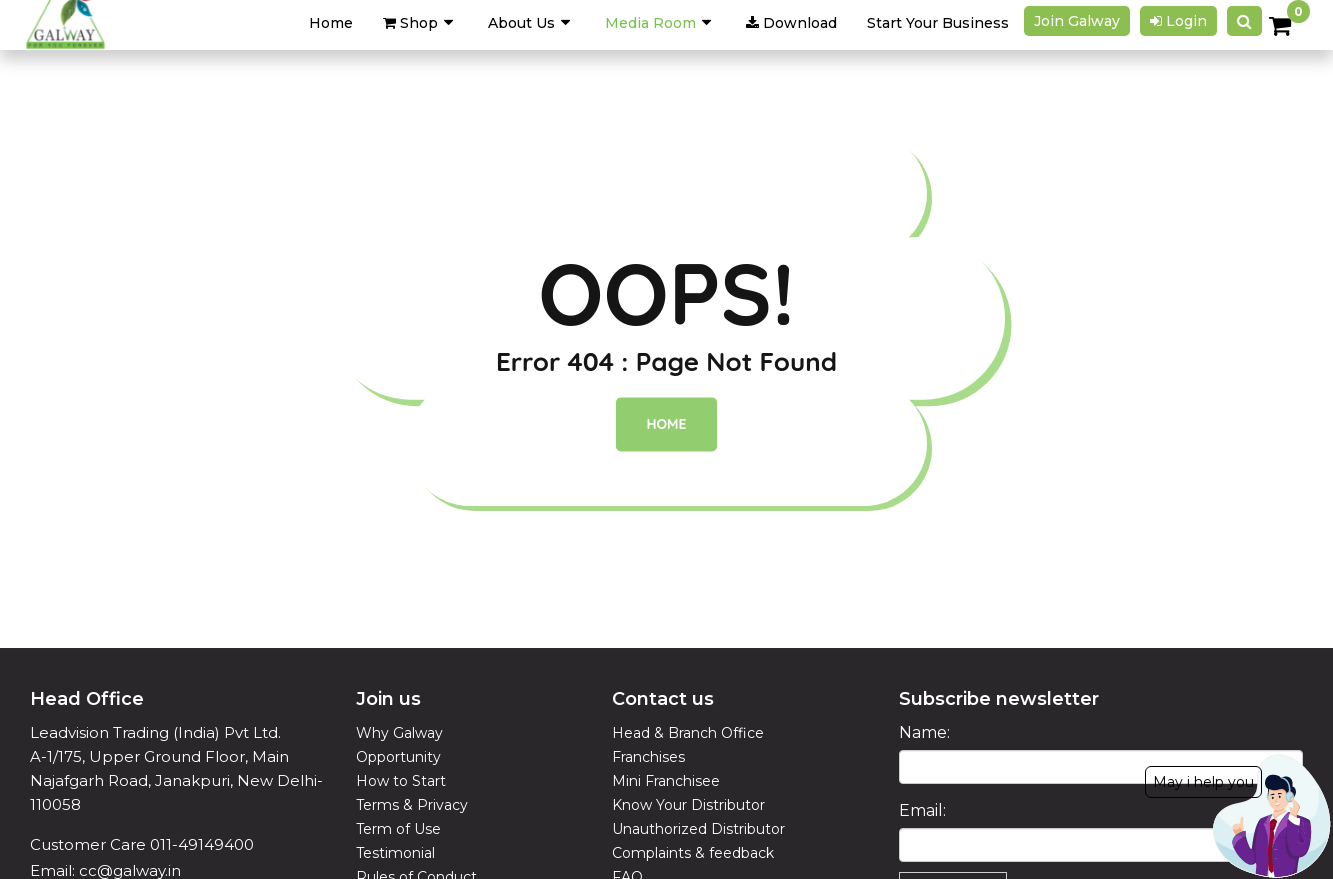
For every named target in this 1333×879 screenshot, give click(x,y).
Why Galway (399, 733)
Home (666, 424)
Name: (924, 732)
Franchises (648, 757)
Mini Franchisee (666, 781)
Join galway (1077, 21)
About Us (521, 23)
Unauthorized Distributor (698, 829)
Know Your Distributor (688, 805)
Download (791, 23)
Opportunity (398, 757)
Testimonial (395, 853)
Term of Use (398, 829)
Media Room (650, 23)
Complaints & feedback (693, 853)
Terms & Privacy (412, 805)
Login (1178, 21)
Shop (410, 23)
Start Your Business (938, 23)
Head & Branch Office (688, 733)
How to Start (401, 781)
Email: (922, 810)
